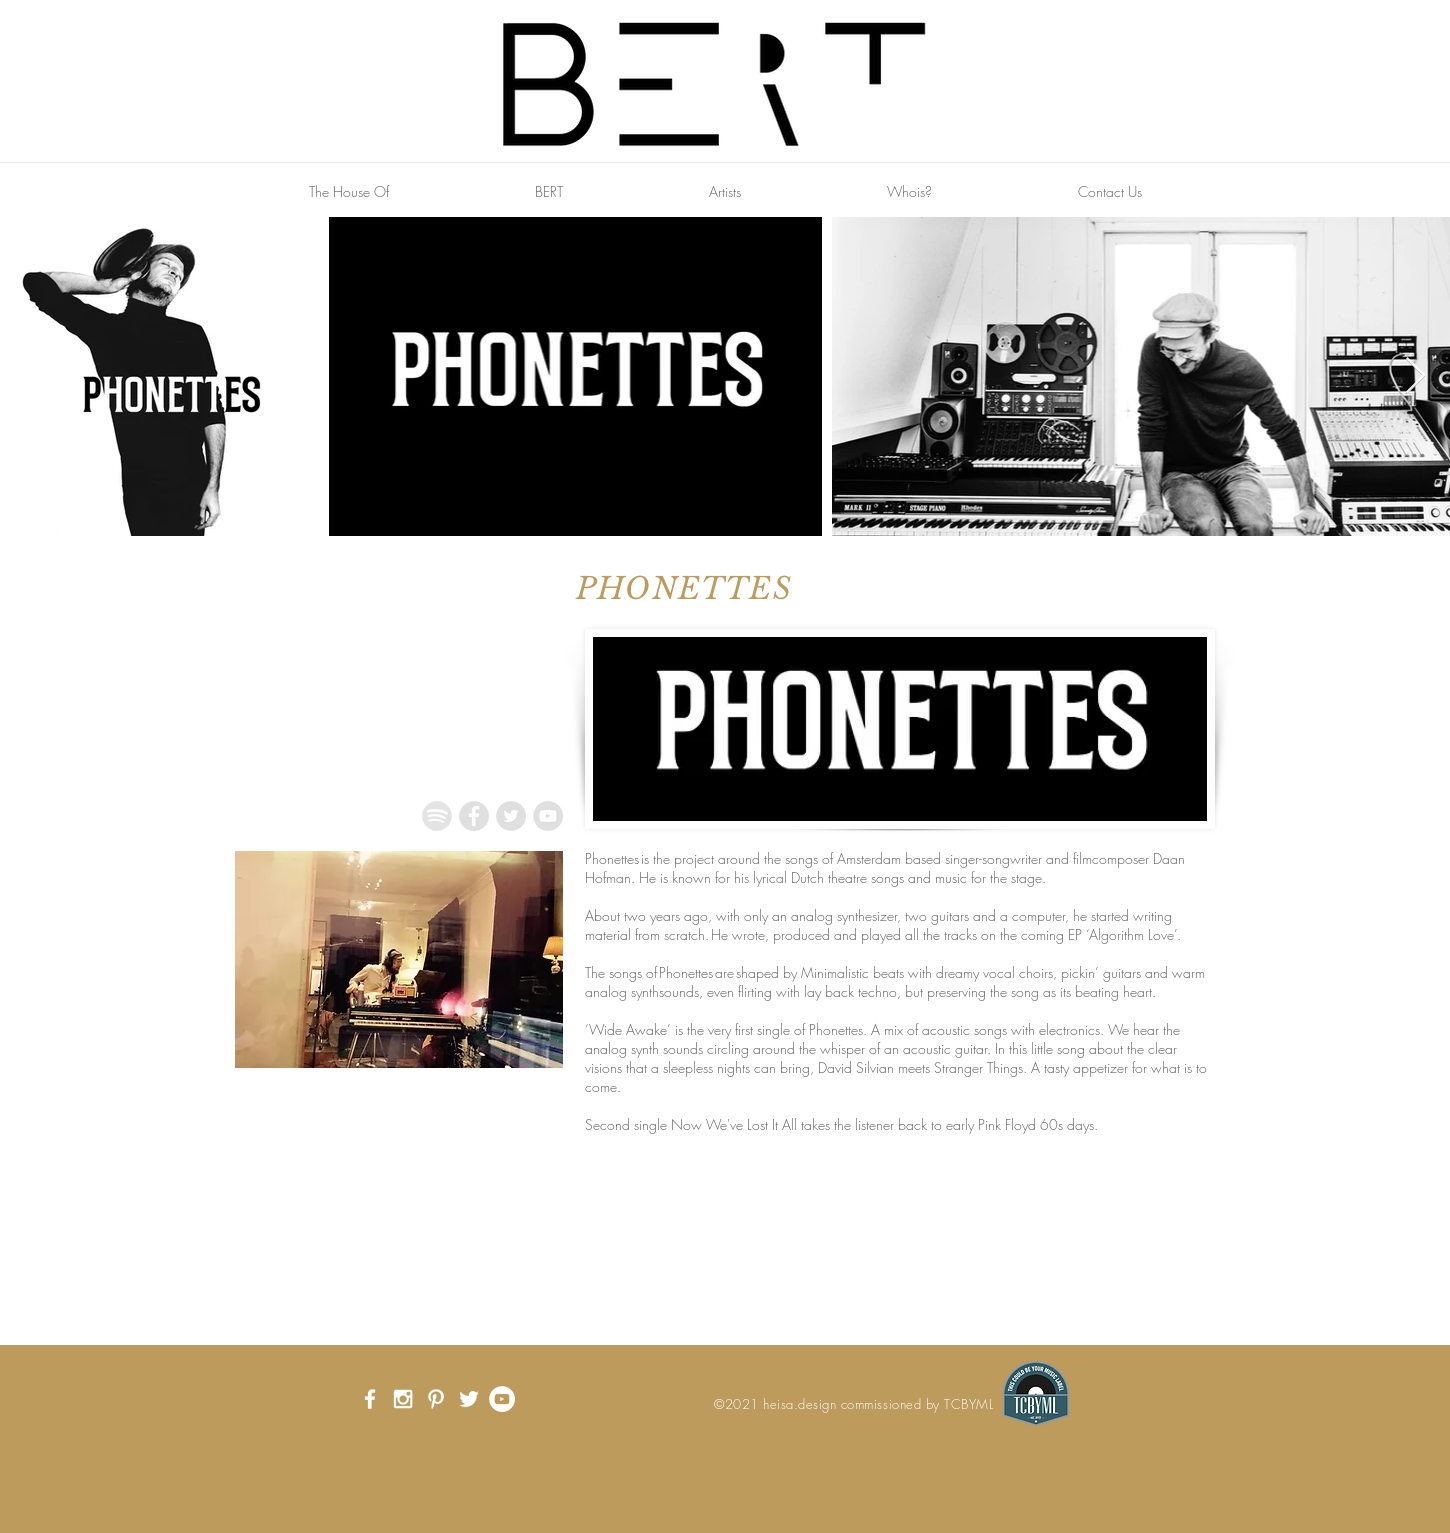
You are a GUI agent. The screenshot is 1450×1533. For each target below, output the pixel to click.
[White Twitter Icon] (469, 1399)
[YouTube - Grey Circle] (548, 816)
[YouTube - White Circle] (502, 1399)
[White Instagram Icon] (403, 1399)
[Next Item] (1415, 376)
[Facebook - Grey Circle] (474, 816)
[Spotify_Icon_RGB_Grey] (437, 816)
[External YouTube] (400, 1235)
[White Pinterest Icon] (436, 1399)
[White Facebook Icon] (370, 1399)
